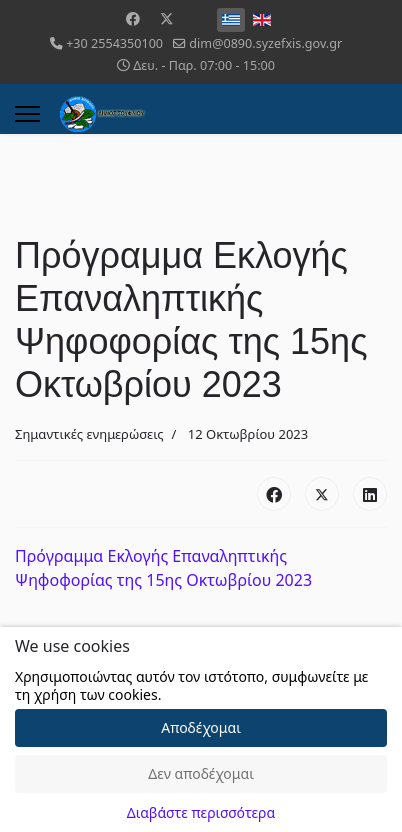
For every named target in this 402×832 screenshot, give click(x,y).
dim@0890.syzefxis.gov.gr (265, 43)
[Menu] (27, 114)
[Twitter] (167, 18)
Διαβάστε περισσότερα (201, 812)
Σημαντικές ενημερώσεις (89, 434)
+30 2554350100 (114, 43)
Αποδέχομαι (201, 727)
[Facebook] (133, 18)
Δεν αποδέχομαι (201, 773)
